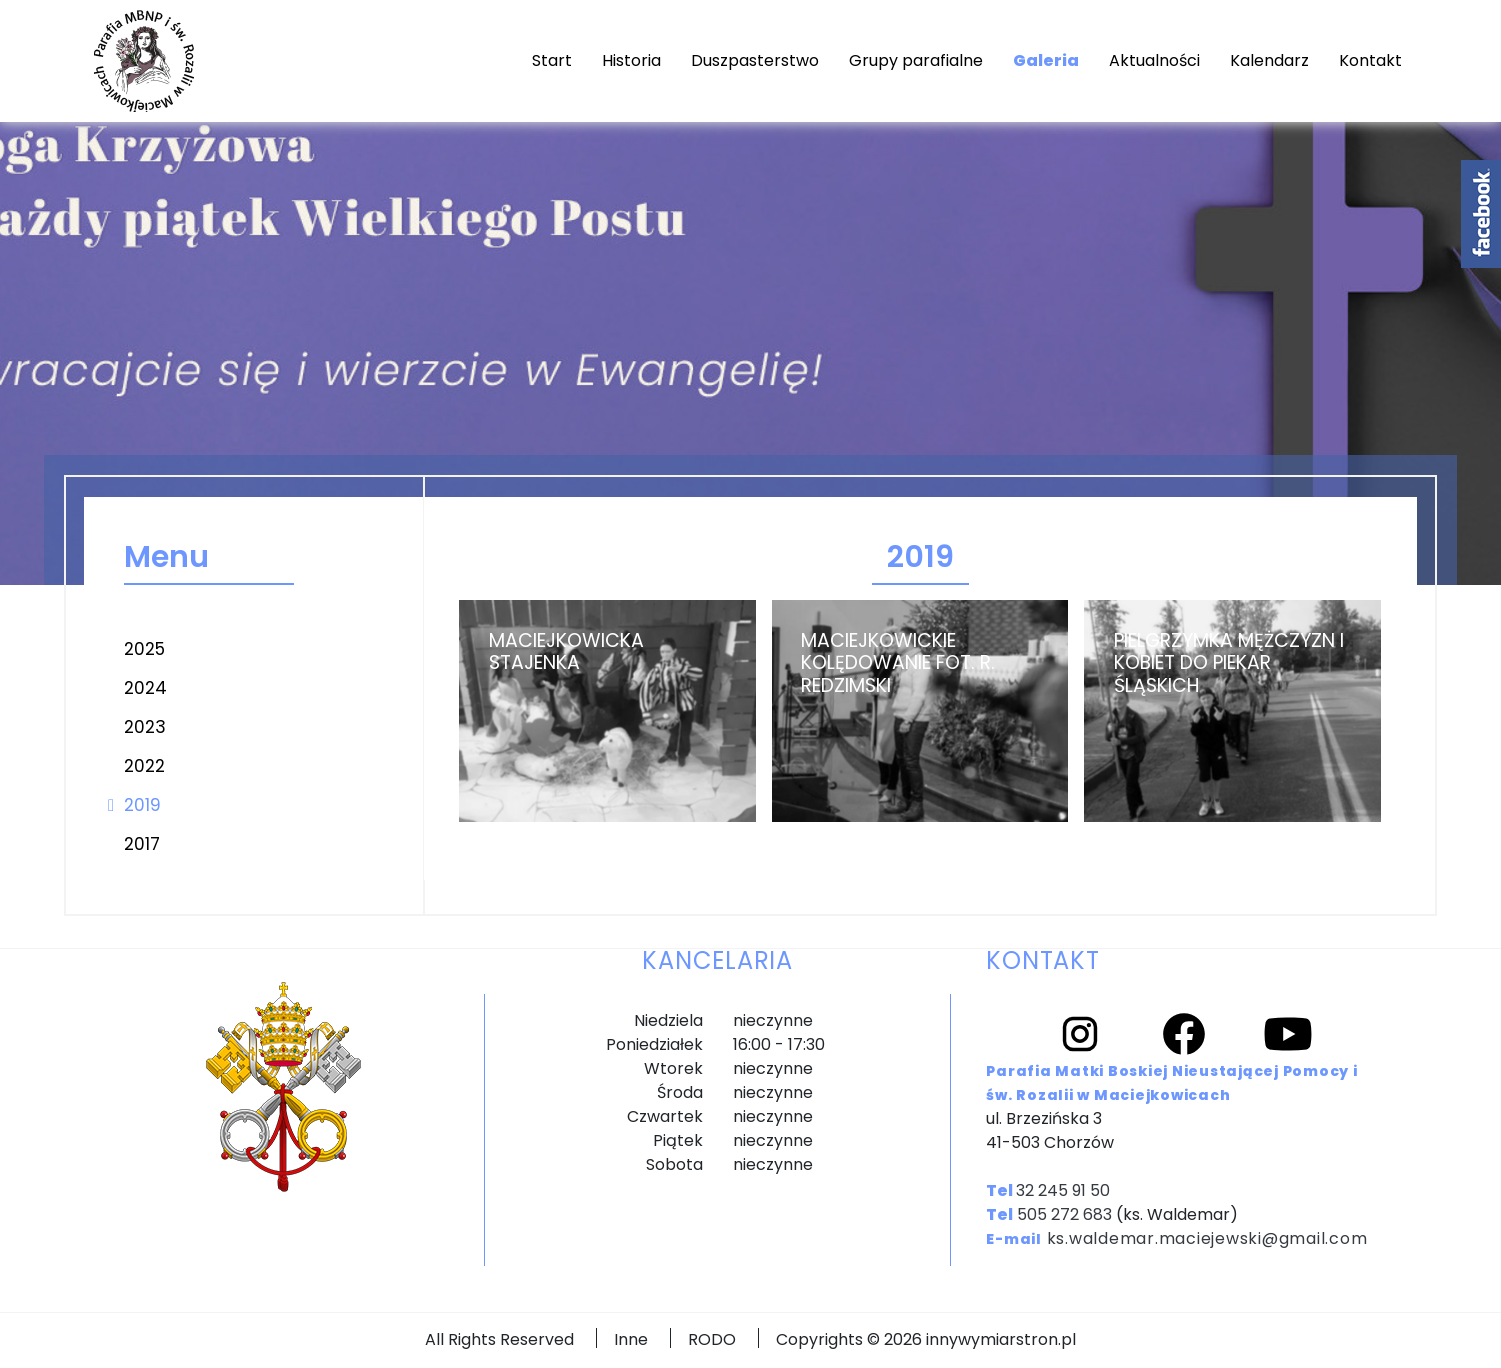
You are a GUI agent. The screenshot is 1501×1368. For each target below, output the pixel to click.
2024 (145, 688)
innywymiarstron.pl (1001, 1339)
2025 (144, 649)
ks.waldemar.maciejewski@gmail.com (1207, 1238)
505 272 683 (1064, 1214)
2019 (142, 805)
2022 (144, 766)
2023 (145, 727)
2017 (142, 844)
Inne (631, 1339)
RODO (712, 1339)
